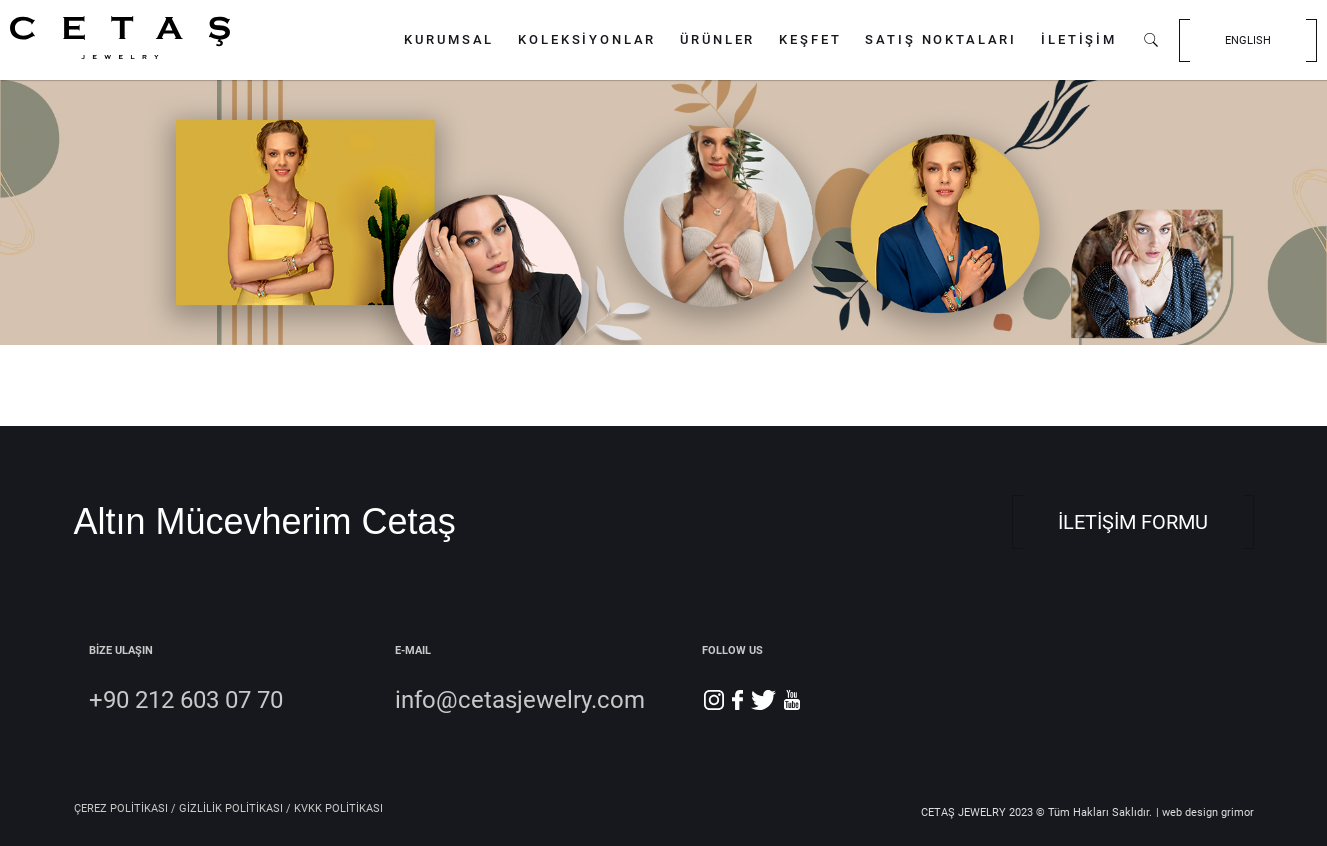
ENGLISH (1248, 40)
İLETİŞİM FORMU (1133, 522)
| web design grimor (1205, 812)
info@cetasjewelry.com (520, 700)
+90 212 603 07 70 (186, 700)
